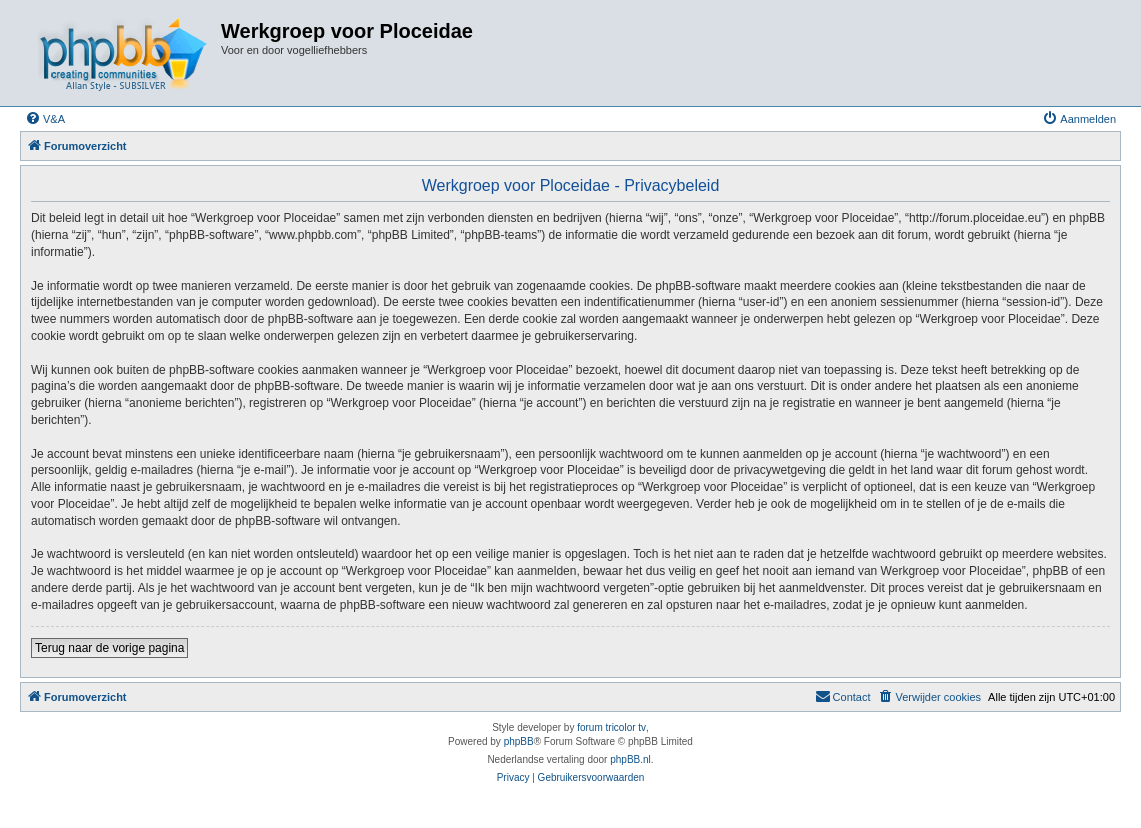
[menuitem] (45, 119)
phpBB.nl (630, 759)
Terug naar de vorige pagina (109, 648)
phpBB (519, 741)
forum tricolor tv (611, 727)
